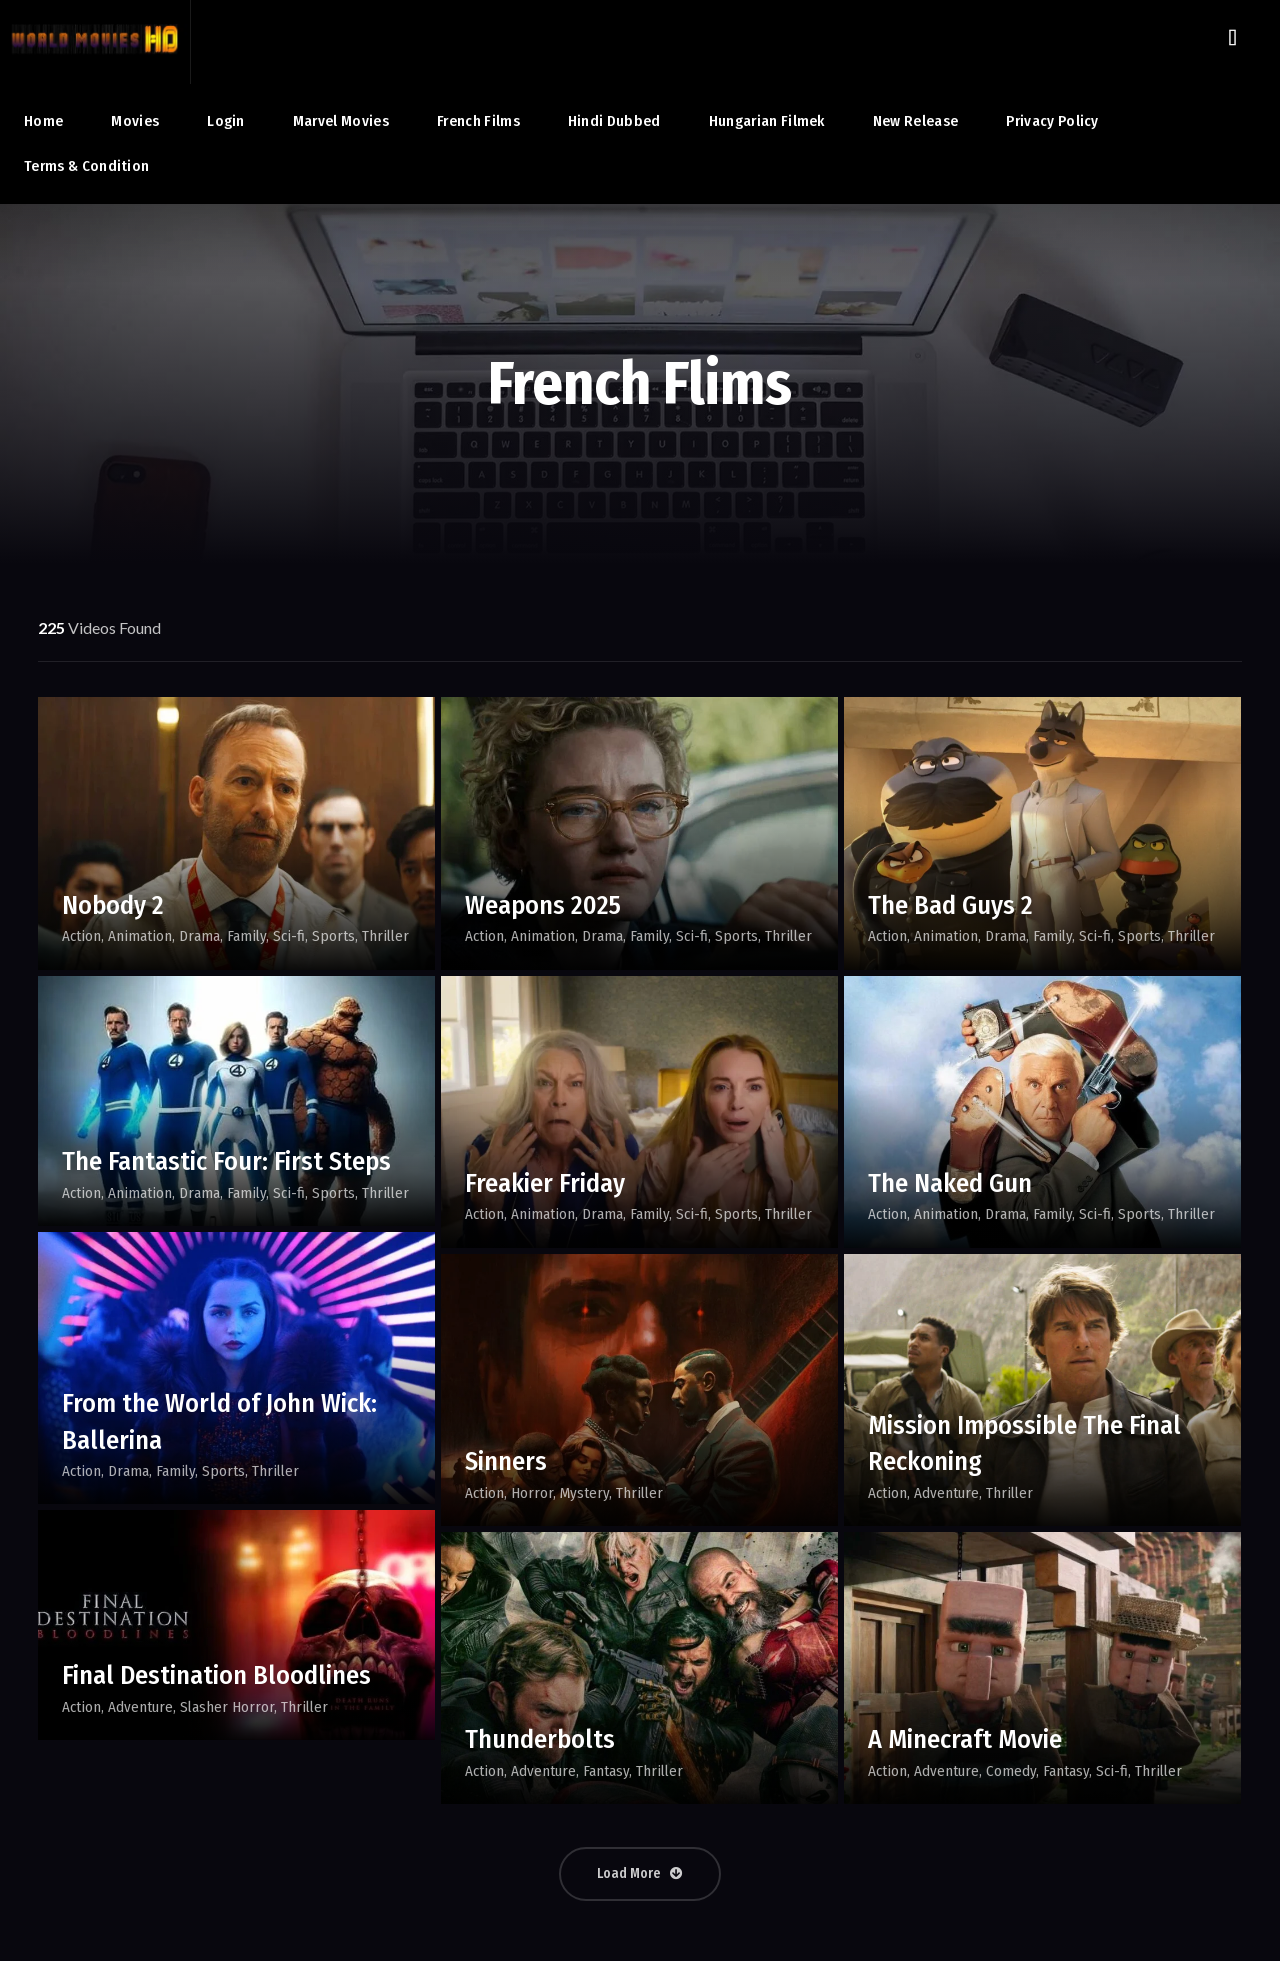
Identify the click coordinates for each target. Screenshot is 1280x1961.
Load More (640, 1873)
